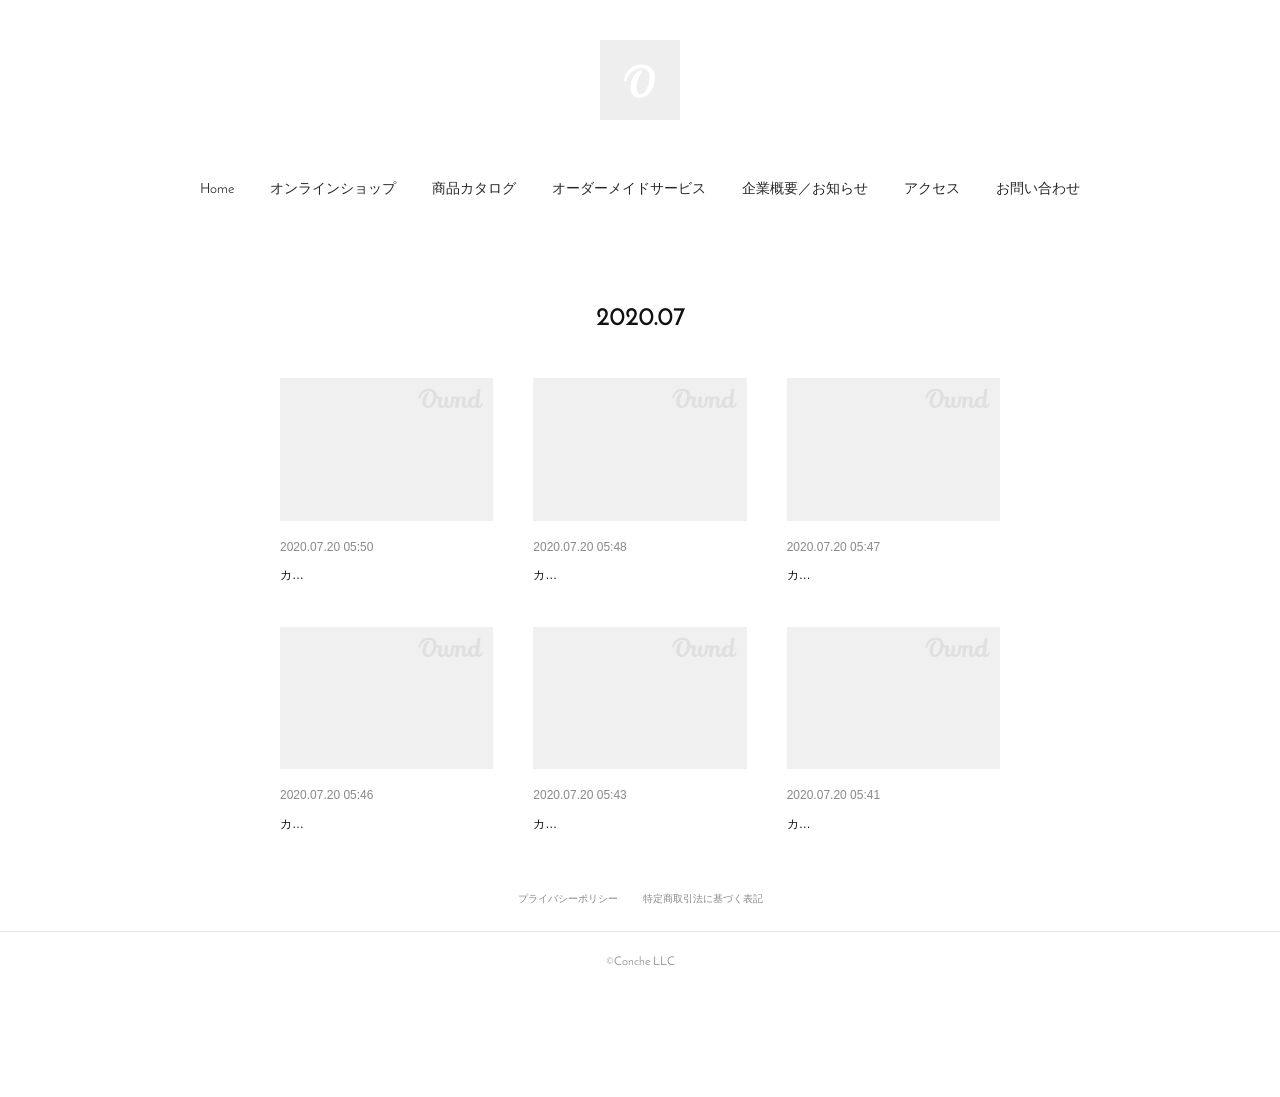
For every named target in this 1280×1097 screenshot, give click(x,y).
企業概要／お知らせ (805, 189)
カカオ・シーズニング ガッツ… (887, 575)
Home (217, 189)
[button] (217, 190)
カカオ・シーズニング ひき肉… (633, 575)
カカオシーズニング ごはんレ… (380, 876)
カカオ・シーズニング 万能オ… (380, 575)
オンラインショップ (333, 189)
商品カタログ (474, 189)
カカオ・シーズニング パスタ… (633, 876)
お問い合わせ (1038, 189)
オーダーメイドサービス (629, 189)
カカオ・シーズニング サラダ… (887, 876)
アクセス (932, 189)
